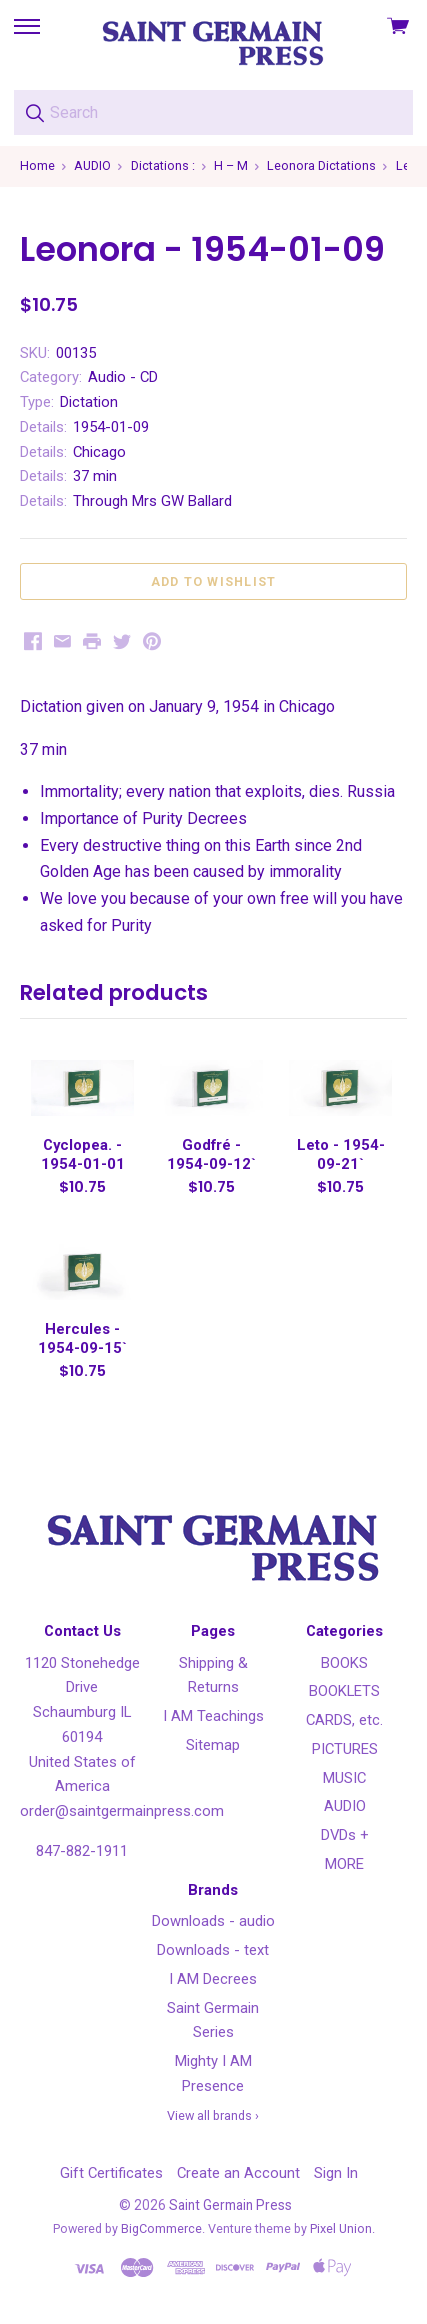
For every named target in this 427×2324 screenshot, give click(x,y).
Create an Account (238, 2173)
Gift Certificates (111, 2173)
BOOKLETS (344, 1691)
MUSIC (344, 1778)
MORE (344, 1864)
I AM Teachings (213, 1716)
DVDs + (345, 1835)
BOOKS (344, 1663)
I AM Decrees (213, 1979)
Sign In (336, 2173)
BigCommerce (161, 2228)
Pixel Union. (342, 2228)
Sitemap (213, 1745)
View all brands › (213, 2115)
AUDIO (345, 1806)
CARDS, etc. (344, 1720)
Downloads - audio (213, 1921)
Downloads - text (213, 1950)
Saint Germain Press (230, 2205)
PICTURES (345, 1749)
